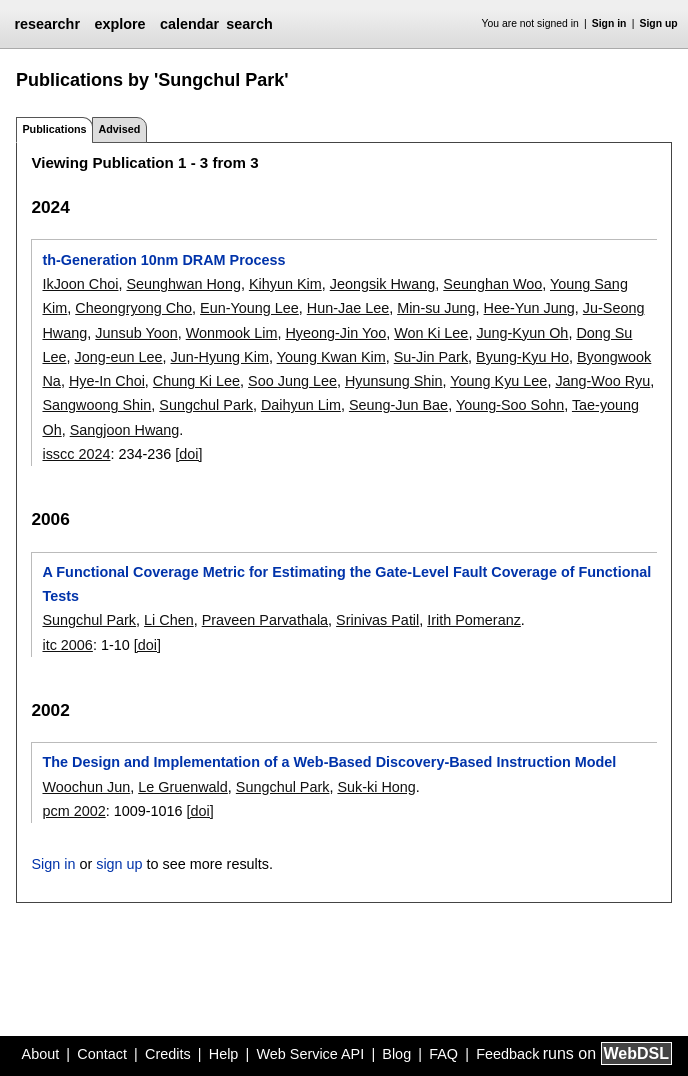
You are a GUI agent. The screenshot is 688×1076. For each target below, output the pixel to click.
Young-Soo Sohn (510, 405)
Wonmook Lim (232, 333)
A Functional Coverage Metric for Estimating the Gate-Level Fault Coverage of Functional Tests (346, 584)
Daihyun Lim (301, 405)
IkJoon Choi (80, 284)
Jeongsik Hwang (383, 284)
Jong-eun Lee (118, 357)
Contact (102, 1054)
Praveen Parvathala (265, 620)
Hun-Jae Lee (348, 308)
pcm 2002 (73, 811)
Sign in (609, 23)
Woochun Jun (86, 787)
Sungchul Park (206, 405)
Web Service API (310, 1054)
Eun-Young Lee (249, 308)
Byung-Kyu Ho (522, 357)
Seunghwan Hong (183, 284)
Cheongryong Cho (133, 308)
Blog (396, 1054)
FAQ (443, 1054)
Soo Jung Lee (292, 381)
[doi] (188, 454)
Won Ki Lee (431, 333)
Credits (168, 1054)
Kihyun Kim (285, 284)
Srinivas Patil (377, 620)
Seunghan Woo (492, 284)
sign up (119, 864)
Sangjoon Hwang (125, 430)
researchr (47, 24)
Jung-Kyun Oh (522, 333)
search (249, 24)
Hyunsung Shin (394, 381)
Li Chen (169, 620)
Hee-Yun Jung (529, 308)
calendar (189, 24)
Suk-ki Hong (376, 787)
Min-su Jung (436, 308)
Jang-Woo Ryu (602, 381)
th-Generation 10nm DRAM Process (163, 260)
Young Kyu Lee (498, 381)
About (41, 1054)
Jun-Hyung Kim (220, 357)
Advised (119, 129)
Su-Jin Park (431, 357)
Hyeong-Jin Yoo (335, 333)
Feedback (507, 1054)
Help (224, 1054)
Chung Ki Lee (196, 381)
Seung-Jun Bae (398, 405)
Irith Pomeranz (474, 620)
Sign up (659, 23)
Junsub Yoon (136, 333)
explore (119, 24)
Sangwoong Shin (96, 405)
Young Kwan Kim (331, 357)
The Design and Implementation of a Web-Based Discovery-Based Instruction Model (329, 762)
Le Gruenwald (183, 787)
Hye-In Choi (107, 381)
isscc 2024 (76, 454)
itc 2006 (67, 645)
